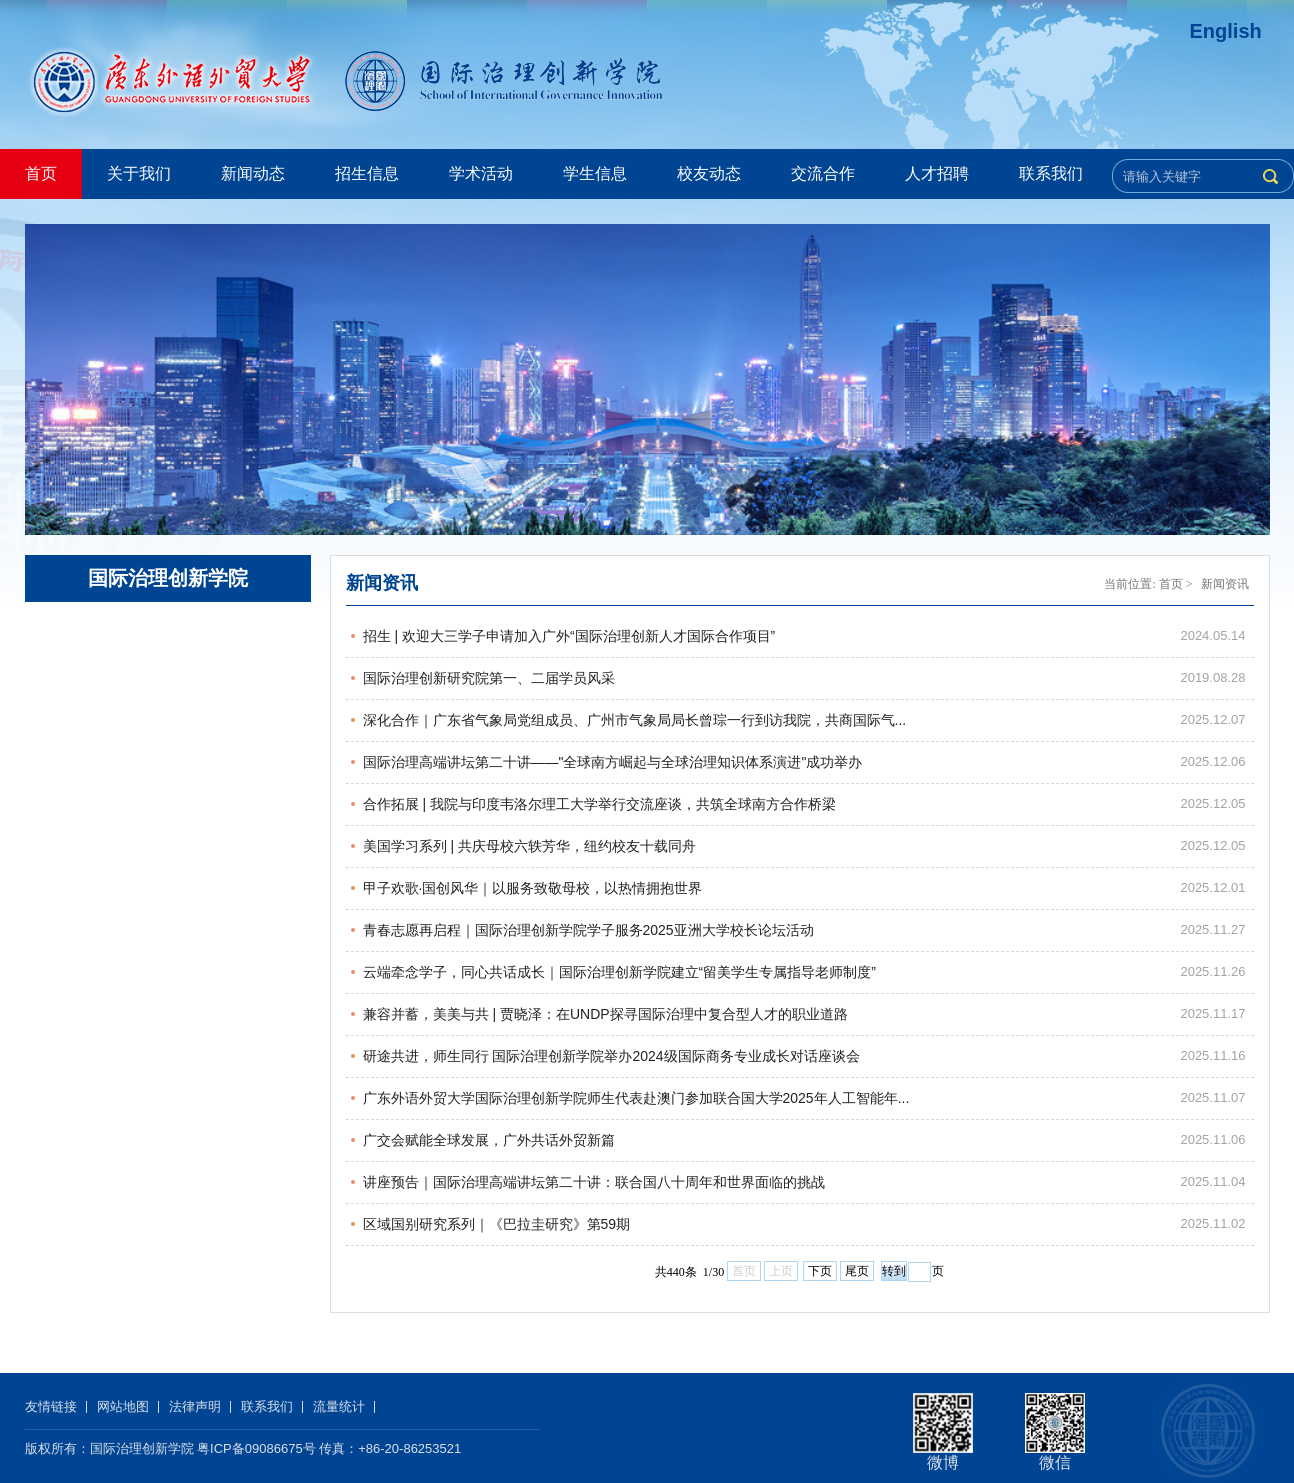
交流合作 (823, 173)
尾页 (857, 1271)
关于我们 (139, 173)
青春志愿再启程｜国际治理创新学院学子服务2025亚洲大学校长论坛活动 (588, 930)
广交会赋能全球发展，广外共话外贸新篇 (489, 1140)
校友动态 (709, 173)
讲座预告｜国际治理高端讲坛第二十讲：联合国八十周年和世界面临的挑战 (594, 1182)
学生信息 (595, 173)
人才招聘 (937, 173)
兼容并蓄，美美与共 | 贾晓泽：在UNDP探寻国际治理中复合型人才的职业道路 (605, 1014)
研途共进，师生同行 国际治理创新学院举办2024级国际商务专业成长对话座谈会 (611, 1056)
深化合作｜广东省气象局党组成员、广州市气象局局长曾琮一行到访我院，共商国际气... (635, 720)
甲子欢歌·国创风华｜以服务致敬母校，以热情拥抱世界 (533, 888)
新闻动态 (253, 173)
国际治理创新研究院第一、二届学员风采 (489, 678)
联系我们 (1051, 173)
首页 (41, 173)
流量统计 (339, 1406)
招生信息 (367, 173)
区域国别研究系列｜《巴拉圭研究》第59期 (497, 1224)
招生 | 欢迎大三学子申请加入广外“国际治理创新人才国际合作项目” (569, 636)
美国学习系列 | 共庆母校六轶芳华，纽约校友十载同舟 (529, 846)
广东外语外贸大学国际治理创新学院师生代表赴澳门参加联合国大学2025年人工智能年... (636, 1098)
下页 (820, 1271)
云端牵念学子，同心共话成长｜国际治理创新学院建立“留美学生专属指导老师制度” (619, 972)
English (1226, 31)
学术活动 (481, 173)
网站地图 (123, 1406)
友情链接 (51, 1406)
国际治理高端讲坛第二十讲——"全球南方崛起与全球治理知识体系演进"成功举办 (613, 762)
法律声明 (195, 1406)
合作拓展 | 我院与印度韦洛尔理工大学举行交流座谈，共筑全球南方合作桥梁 (599, 804)
